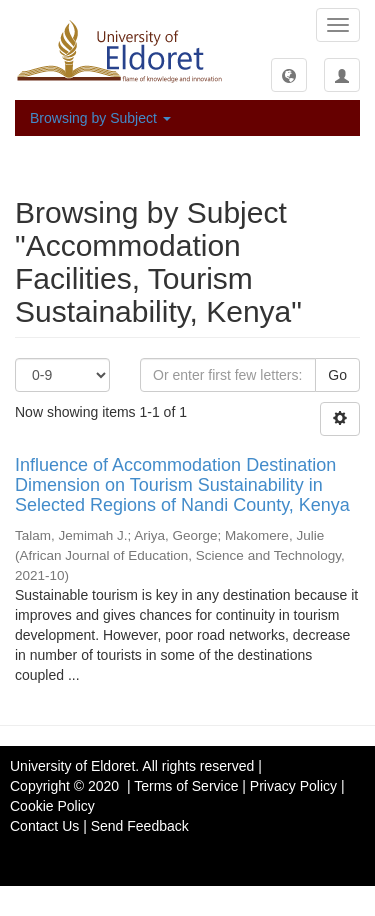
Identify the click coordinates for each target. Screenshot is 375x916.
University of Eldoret (72, 766)
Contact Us (44, 826)
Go (337, 375)
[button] (289, 75)
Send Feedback (140, 826)
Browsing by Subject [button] (100, 118)
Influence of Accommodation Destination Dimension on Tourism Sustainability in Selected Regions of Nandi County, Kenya (182, 485)
